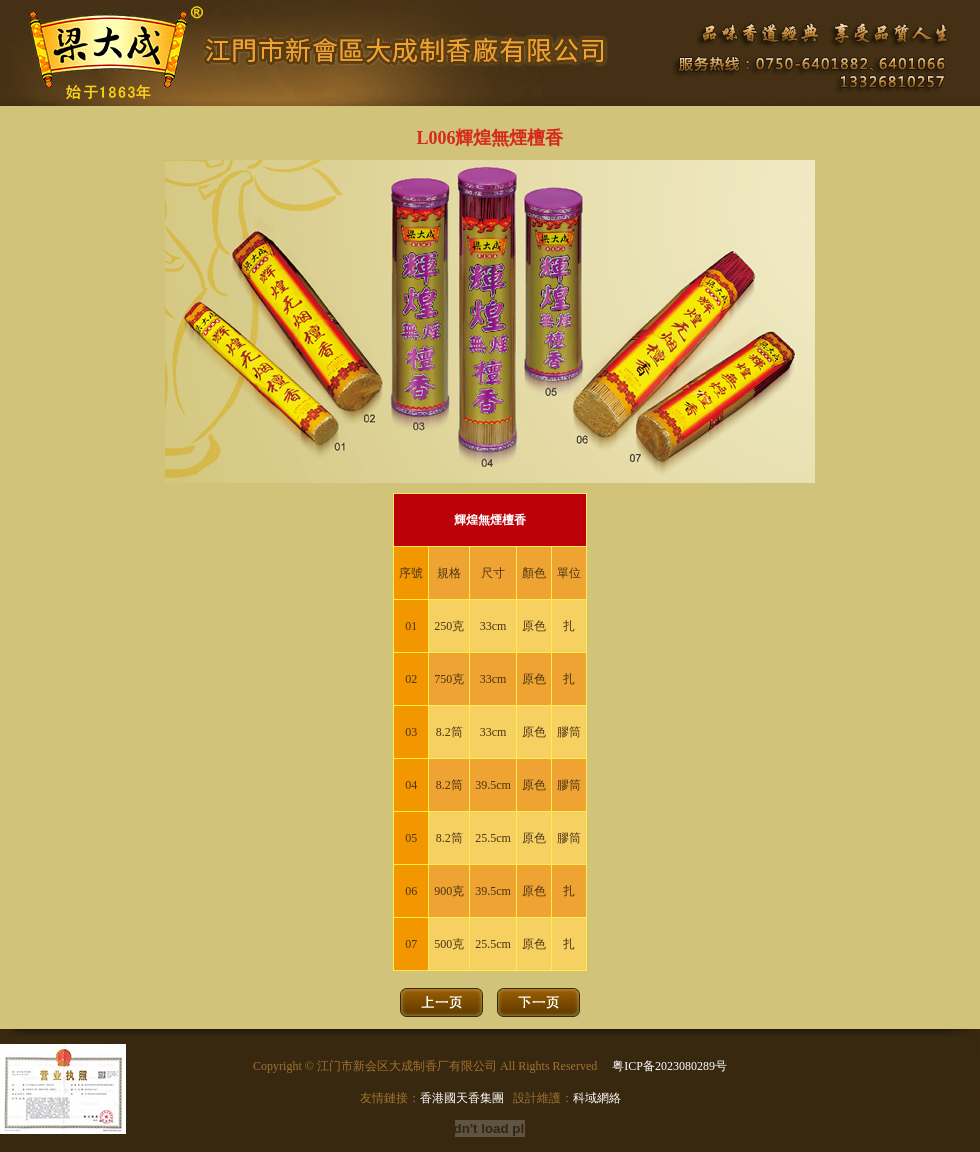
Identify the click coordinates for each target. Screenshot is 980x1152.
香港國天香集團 (462, 1098)
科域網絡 (597, 1098)
